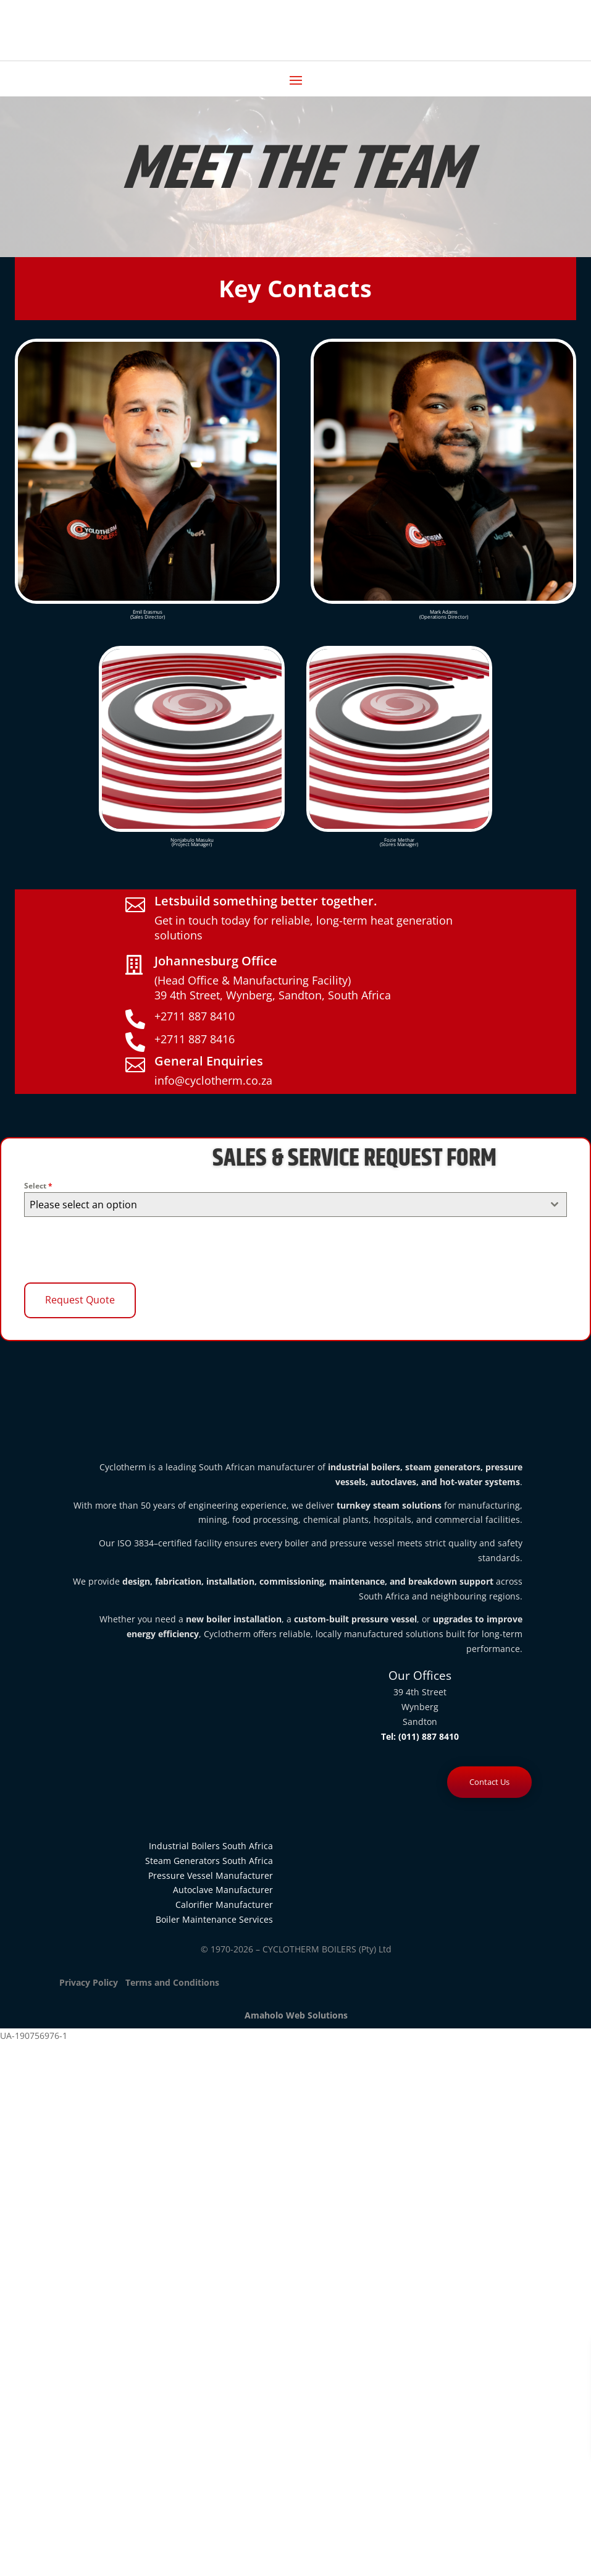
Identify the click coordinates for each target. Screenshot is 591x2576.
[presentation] (118, 1250)
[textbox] (283, 1204)
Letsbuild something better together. (265, 900)
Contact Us (489, 1781)
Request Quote (80, 1300)
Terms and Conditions (171, 1982)
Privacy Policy (88, 1982)
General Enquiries (208, 1061)
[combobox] (295, 1204)
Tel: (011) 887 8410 (420, 1736)
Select (38, 1185)
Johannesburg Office (215, 960)
